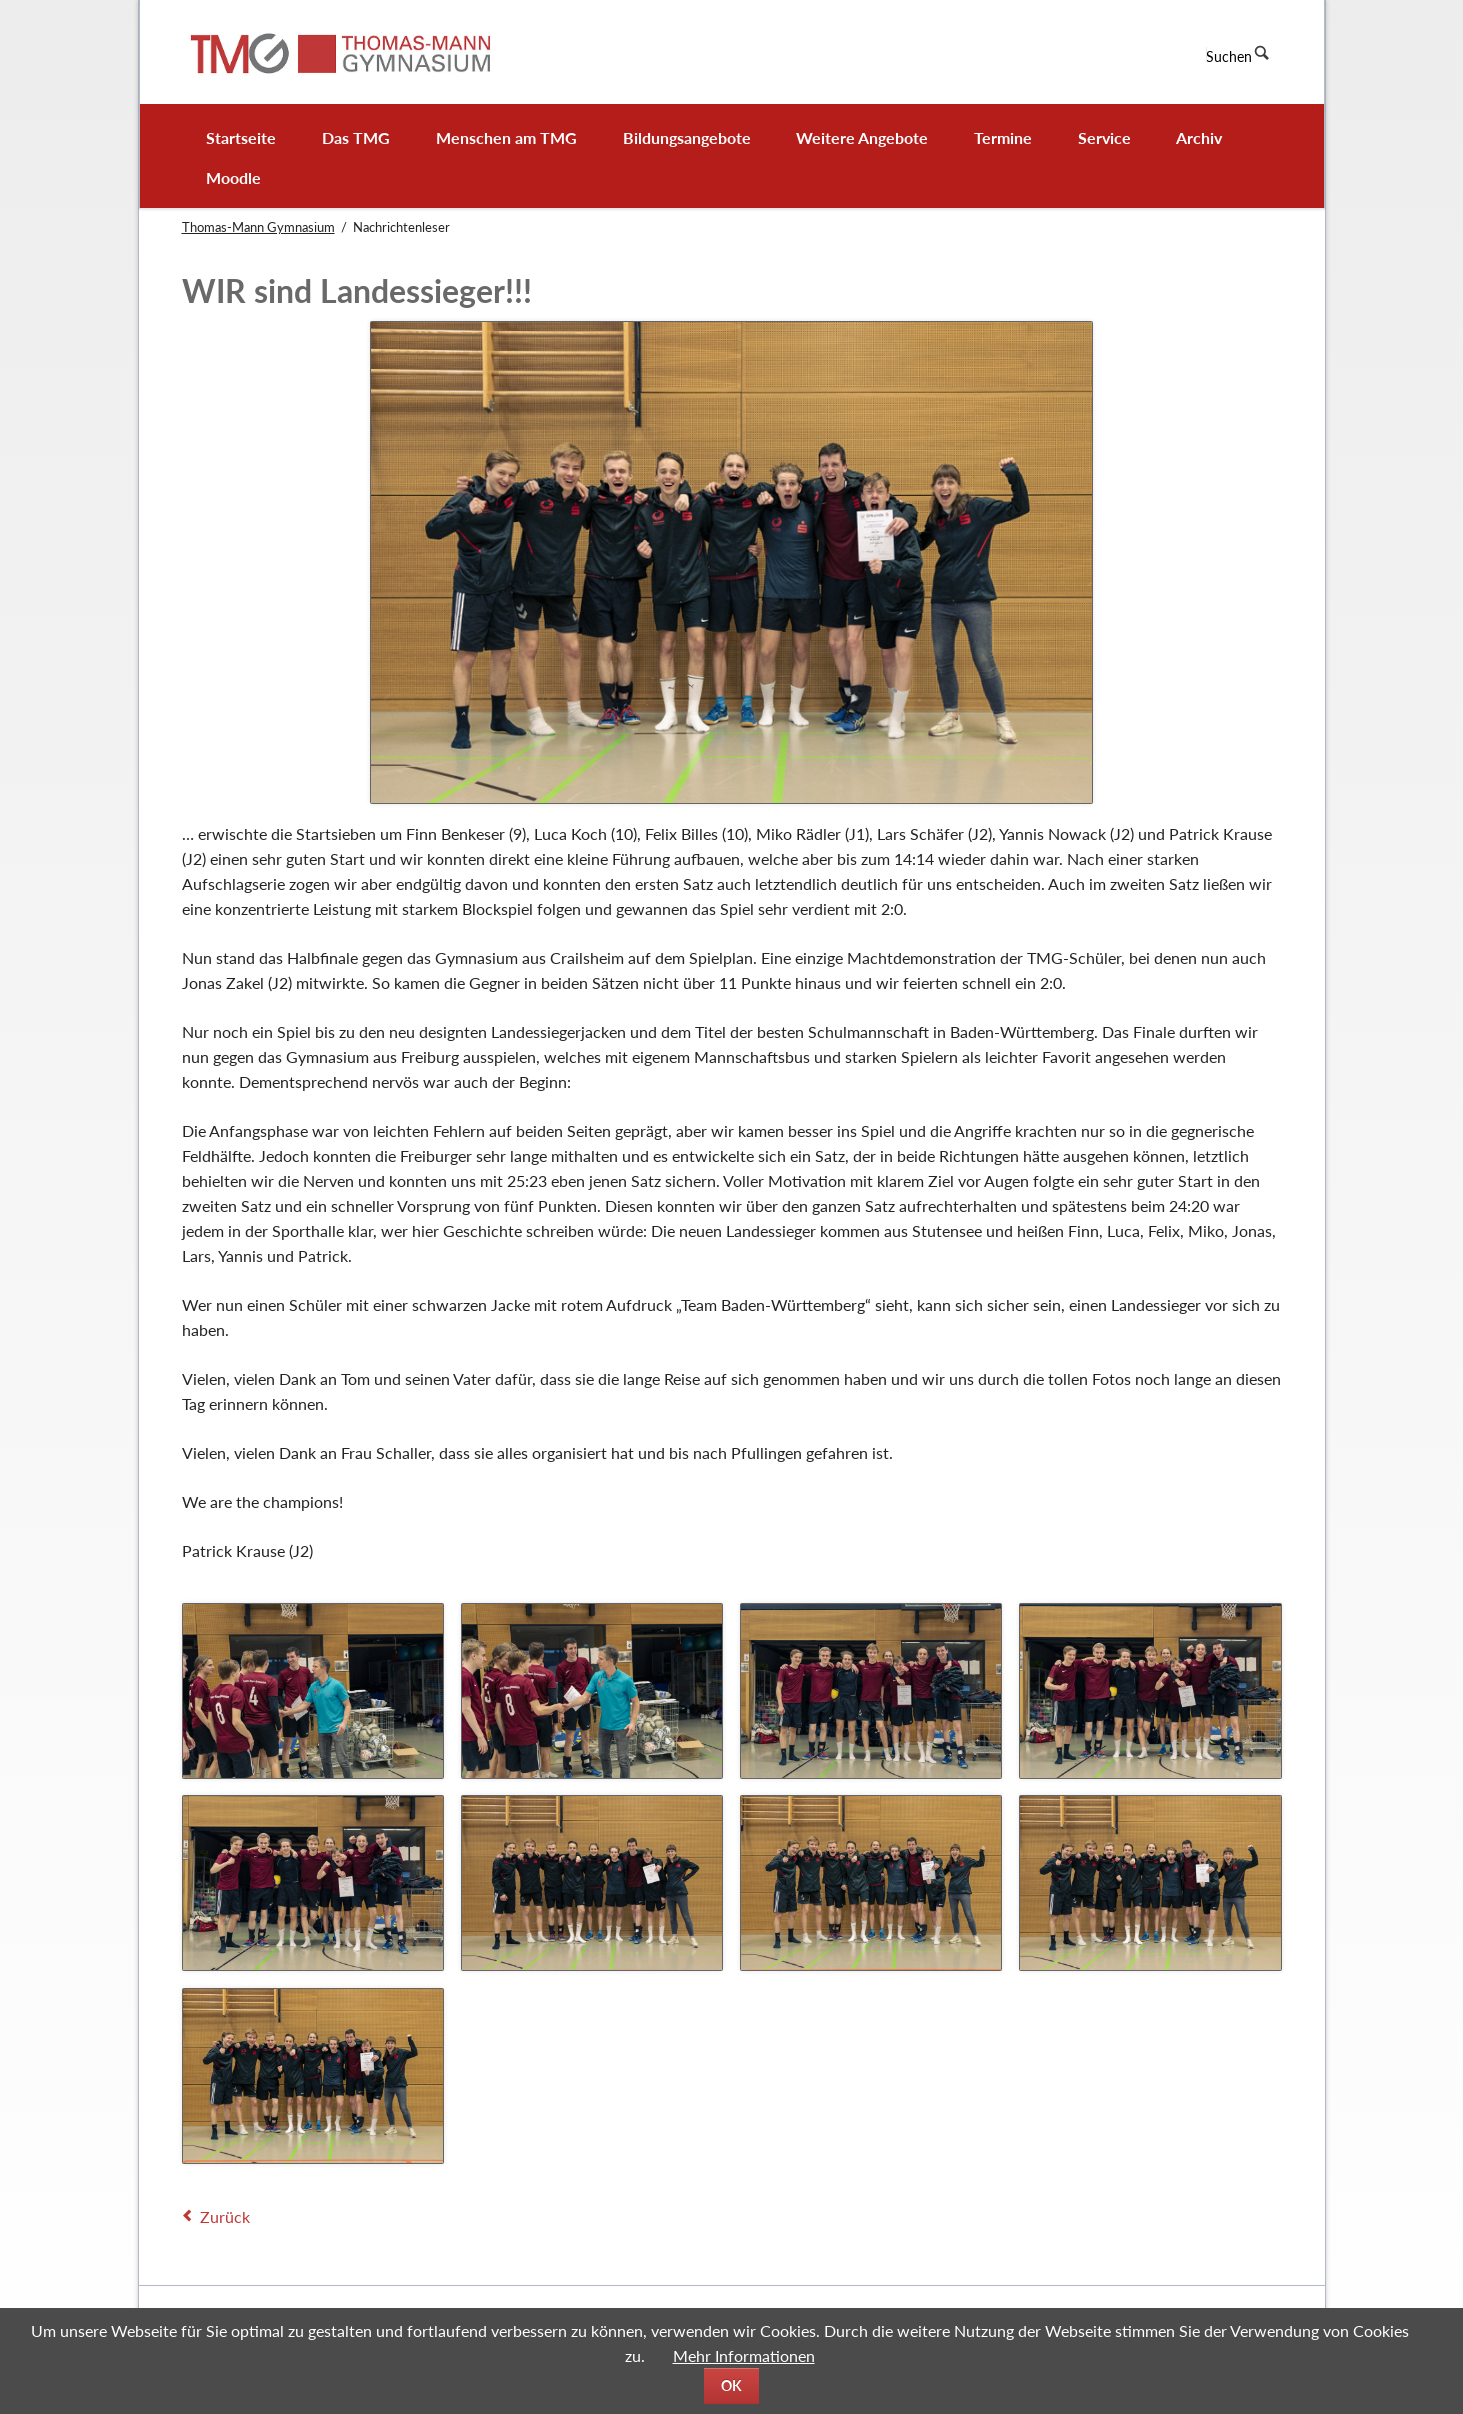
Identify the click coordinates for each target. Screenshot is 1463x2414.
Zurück (225, 2216)
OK (731, 2385)
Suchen (1229, 56)
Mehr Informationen (744, 2355)
